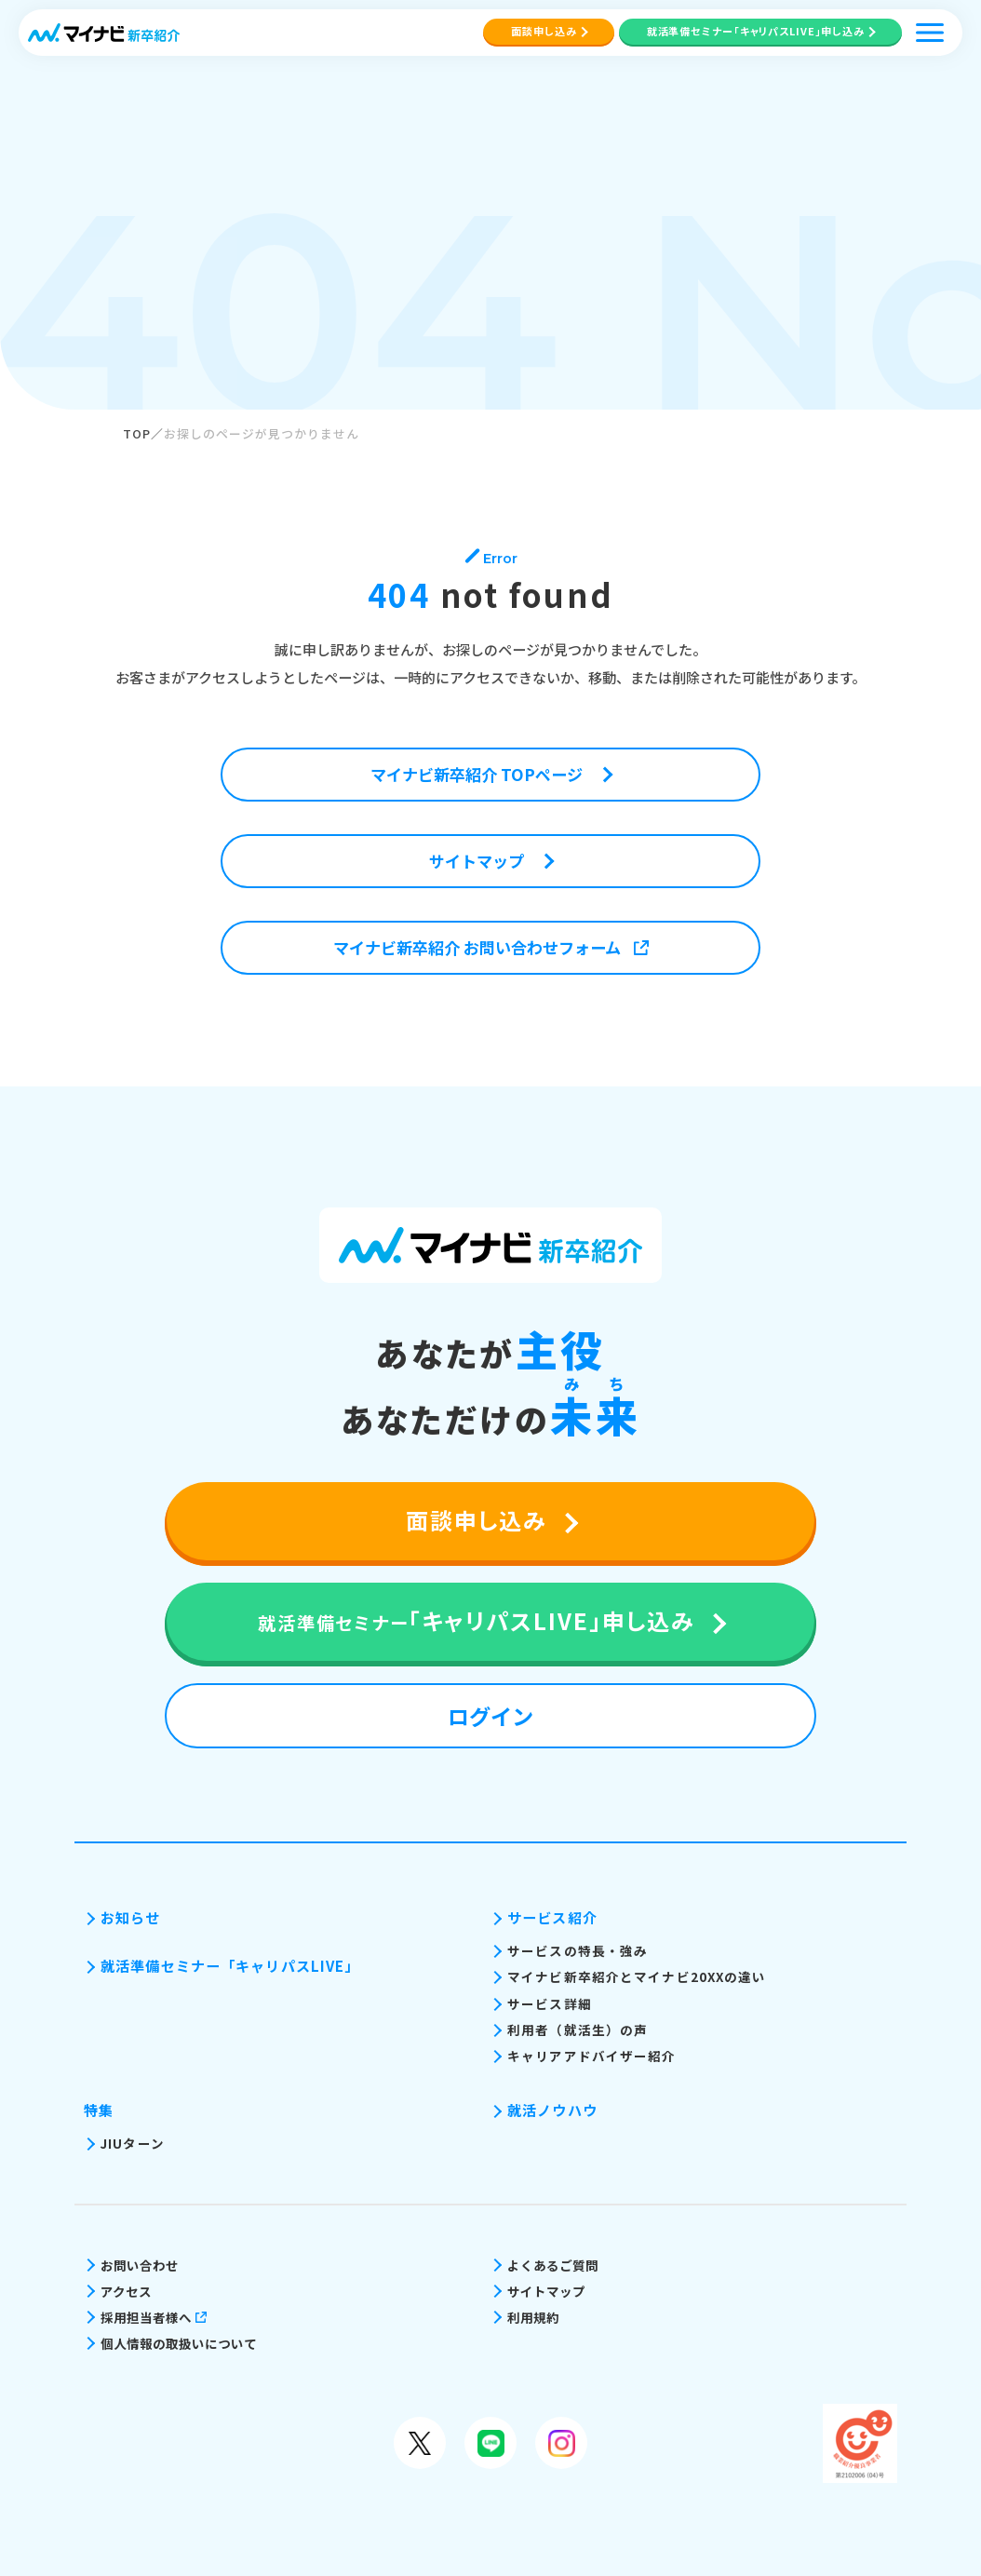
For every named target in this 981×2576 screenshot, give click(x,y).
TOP (137, 433)
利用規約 (533, 2317)
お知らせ (131, 1917)
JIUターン (133, 2143)
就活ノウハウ (552, 2110)
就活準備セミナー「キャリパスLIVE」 (230, 1966)
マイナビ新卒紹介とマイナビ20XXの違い (637, 1976)
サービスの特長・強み (577, 1950)
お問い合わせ (140, 2265)
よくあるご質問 (552, 2265)
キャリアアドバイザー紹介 (592, 2055)
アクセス (126, 2291)
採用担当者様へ (154, 2317)
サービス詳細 (549, 2003)
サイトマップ (546, 2291)
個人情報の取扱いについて (179, 2343)
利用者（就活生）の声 (577, 2029)
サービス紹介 (552, 1917)
